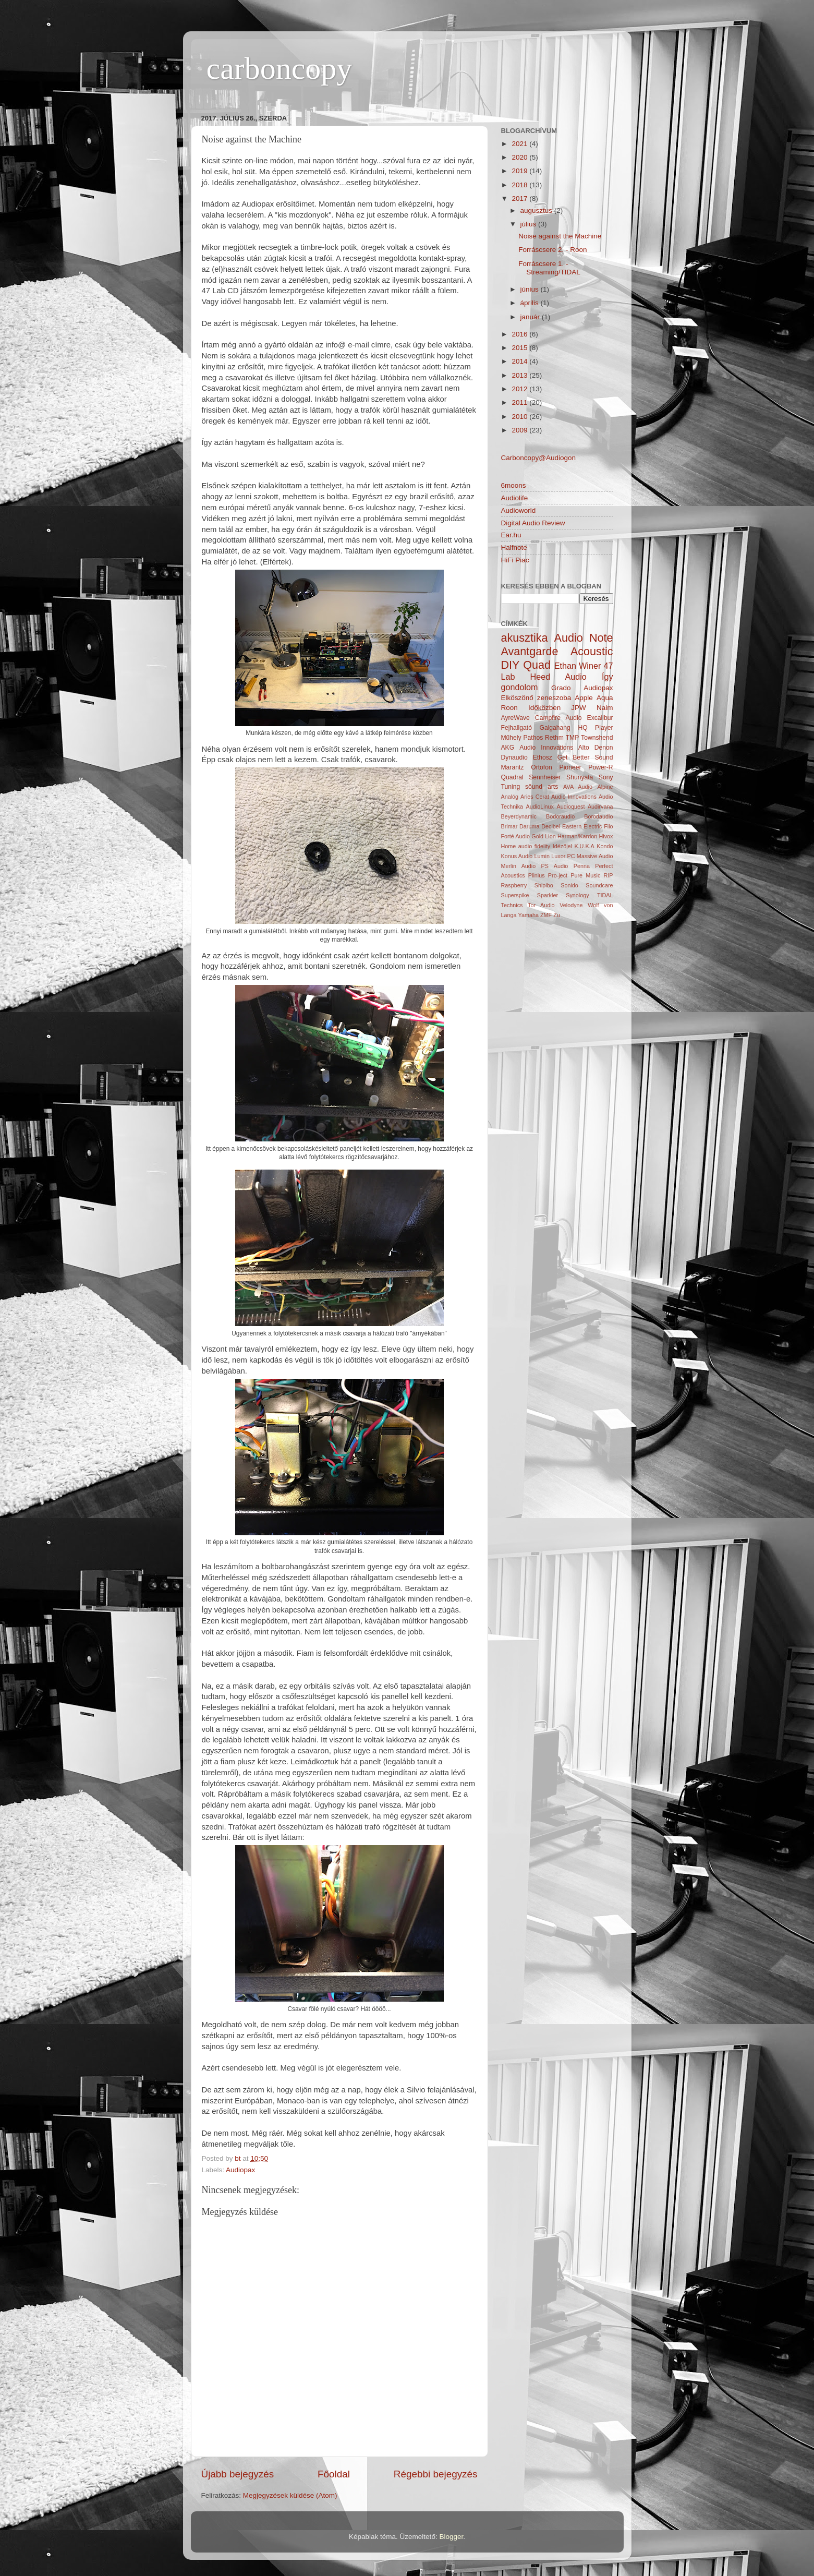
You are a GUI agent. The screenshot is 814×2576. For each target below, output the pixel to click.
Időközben (544, 708)
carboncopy (279, 68)
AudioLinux (540, 806)
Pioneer (570, 767)
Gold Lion (543, 836)
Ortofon (541, 767)
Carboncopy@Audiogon (538, 458)
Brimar (509, 826)
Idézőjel (562, 846)
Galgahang (554, 727)
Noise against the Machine (559, 236)
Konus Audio (517, 856)
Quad (537, 664)
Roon (509, 708)
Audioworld (518, 510)
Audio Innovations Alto (554, 747)
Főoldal (334, 2474)
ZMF (546, 915)
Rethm (554, 737)
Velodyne (571, 905)
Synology (577, 895)
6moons (513, 485)
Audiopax (240, 2170)
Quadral (512, 777)
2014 (520, 361)
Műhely (511, 737)
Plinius (536, 875)
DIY (510, 664)
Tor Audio (541, 905)
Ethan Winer (577, 665)
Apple (584, 698)
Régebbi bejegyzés (436, 2474)
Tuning (510, 786)
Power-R (600, 767)
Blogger (451, 2537)
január (531, 317)
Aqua (605, 698)
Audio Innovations (574, 796)
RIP (608, 875)
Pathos (533, 737)
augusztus (537, 210)
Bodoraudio (560, 816)
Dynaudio (514, 757)
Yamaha (528, 915)
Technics (512, 905)
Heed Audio (558, 676)
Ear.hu (511, 535)
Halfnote (514, 547)
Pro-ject (557, 875)
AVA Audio (577, 787)
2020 (520, 157)
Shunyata (579, 777)
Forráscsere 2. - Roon (552, 250)
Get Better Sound (585, 757)
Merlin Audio (518, 866)
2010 (520, 416)
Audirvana (600, 806)
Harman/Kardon (577, 836)
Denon (603, 747)
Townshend (597, 737)
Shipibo (543, 885)
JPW (578, 708)
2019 (520, 171)
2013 (520, 375)
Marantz (512, 767)
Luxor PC (563, 856)
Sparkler (547, 895)
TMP (572, 737)
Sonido (569, 885)
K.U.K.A (584, 846)
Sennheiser (545, 777)
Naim (605, 708)
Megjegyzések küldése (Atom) (290, 2495)
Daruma (529, 826)
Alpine (605, 787)
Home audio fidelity (526, 846)
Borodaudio (598, 816)
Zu (556, 915)
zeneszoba (554, 698)
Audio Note (583, 637)
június (530, 289)
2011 (520, 402)
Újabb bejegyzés (237, 2474)
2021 (520, 144)
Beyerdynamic (519, 816)
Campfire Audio (558, 717)
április (530, 303)
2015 (520, 348)
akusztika (524, 637)
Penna (582, 866)
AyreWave (515, 717)
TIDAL (605, 895)
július (529, 224)
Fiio (608, 826)
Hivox (606, 836)
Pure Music (585, 875)
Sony (606, 777)
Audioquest (570, 806)
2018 (520, 185)
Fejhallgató (516, 727)
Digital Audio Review (533, 523)
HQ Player (595, 727)
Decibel (550, 826)
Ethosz (542, 757)
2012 (520, 389)
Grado (561, 688)
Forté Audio (515, 836)
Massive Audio (595, 856)
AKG (508, 747)
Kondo (605, 846)
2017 (520, 198)
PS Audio (554, 866)
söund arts (541, 786)
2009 (520, 430)
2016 (520, 334)
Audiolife (514, 498)
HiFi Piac (515, 560)
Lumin (542, 856)
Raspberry (514, 885)
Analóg (510, 796)
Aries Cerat (534, 796)
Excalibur (600, 717)
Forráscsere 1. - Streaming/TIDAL (549, 268)
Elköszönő (517, 698)
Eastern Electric (582, 826)
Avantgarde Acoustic (557, 651)
